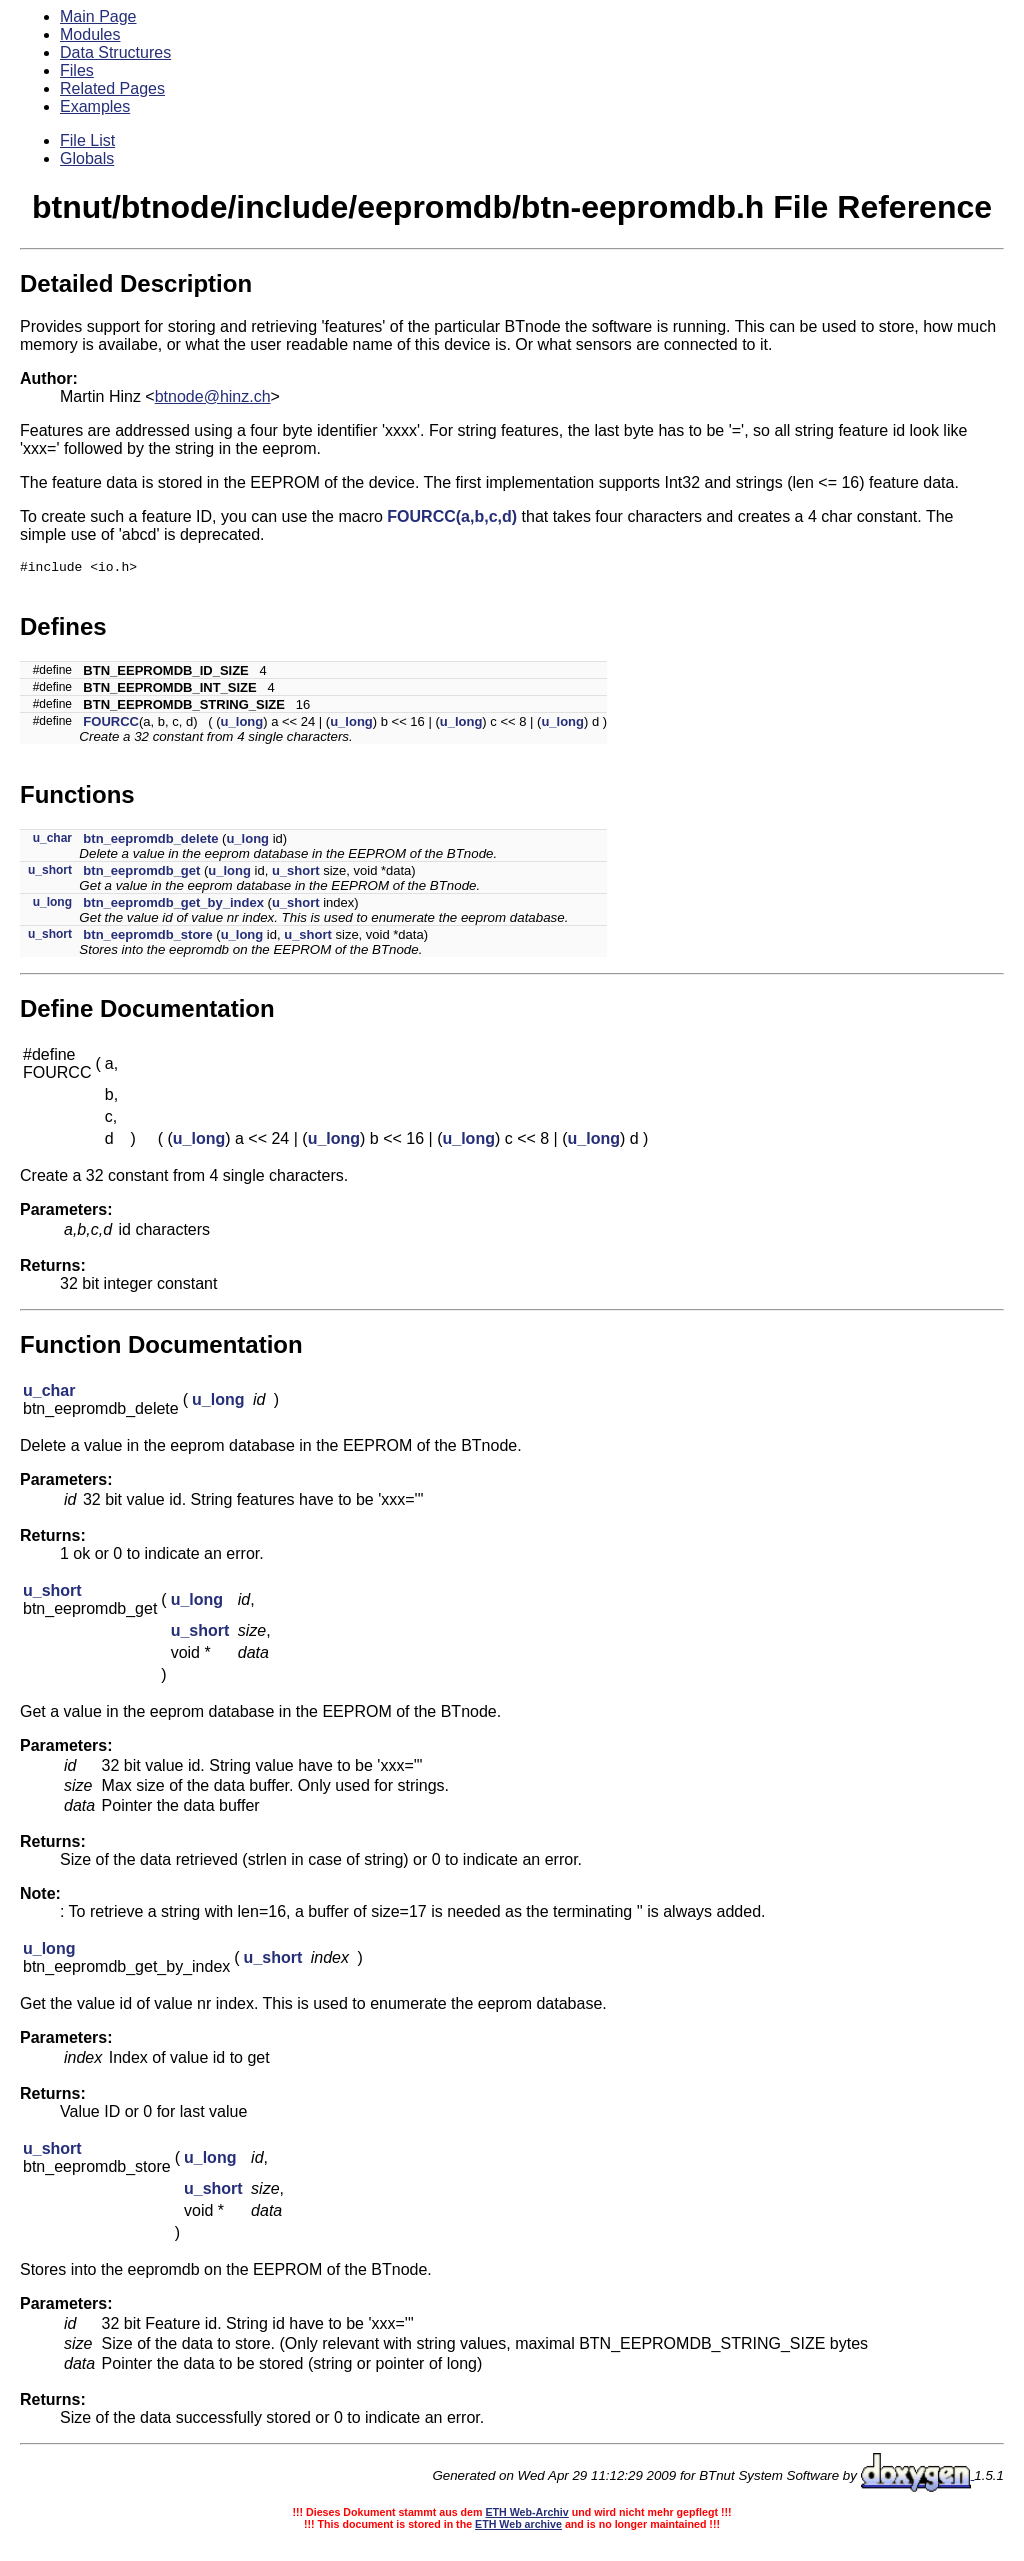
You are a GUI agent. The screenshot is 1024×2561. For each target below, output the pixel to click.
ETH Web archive (518, 2527)
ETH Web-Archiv (526, 2515)
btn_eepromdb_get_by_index (173, 905)
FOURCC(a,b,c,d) (452, 516)
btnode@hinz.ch (213, 396)
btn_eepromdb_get (141, 873)
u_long (242, 724)
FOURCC (111, 724)
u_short (50, 873)
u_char (52, 841)
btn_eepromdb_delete (150, 841)
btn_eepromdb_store (147, 937)
